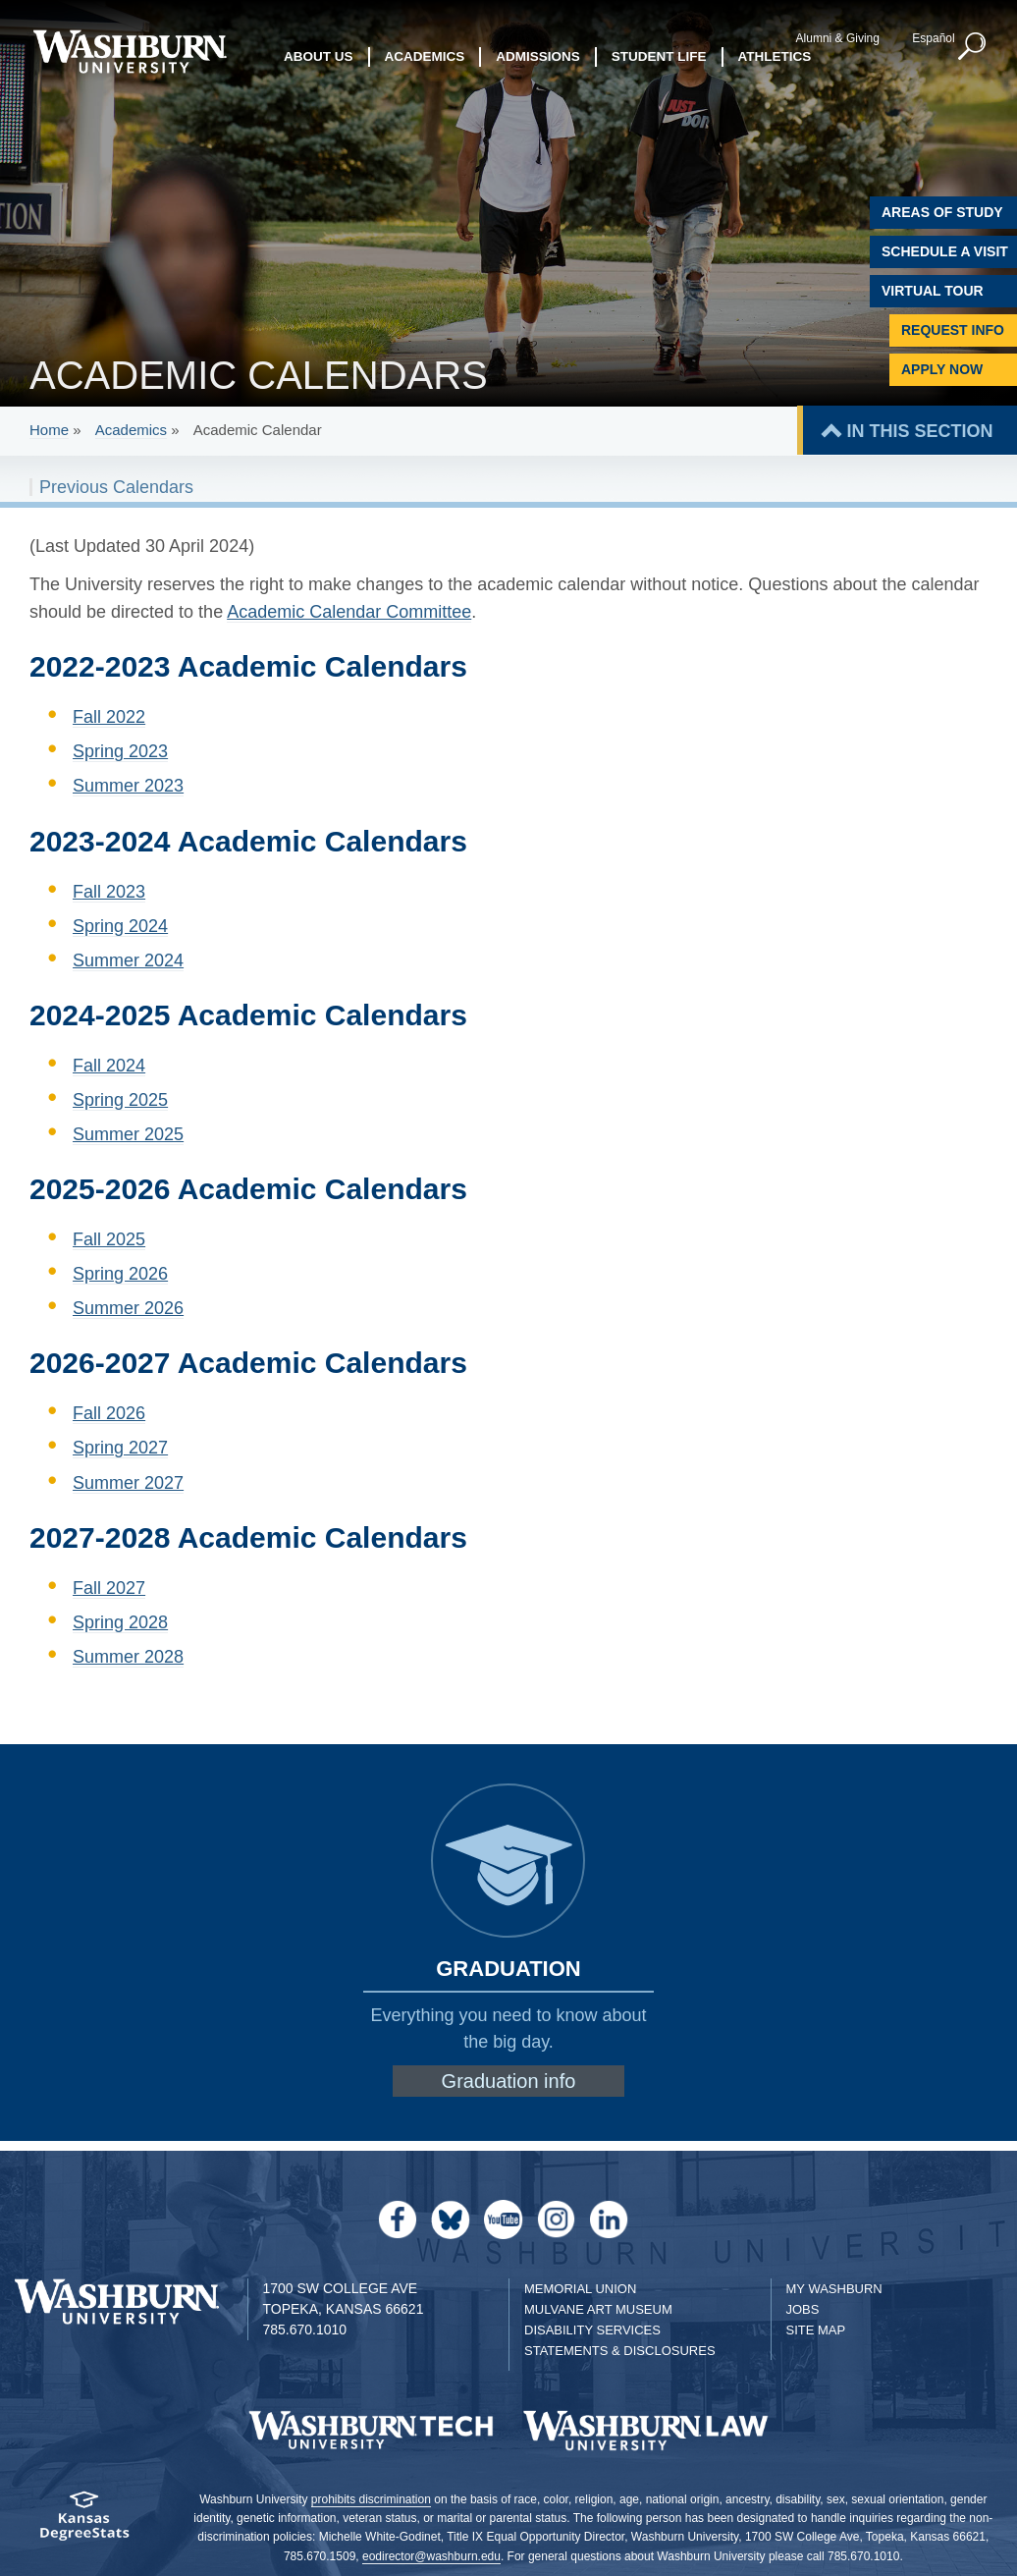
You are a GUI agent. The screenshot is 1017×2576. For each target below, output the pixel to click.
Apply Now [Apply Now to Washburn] (942, 369)
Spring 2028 (120, 1622)
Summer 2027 (128, 1483)
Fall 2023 (109, 892)
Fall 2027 (109, 1588)
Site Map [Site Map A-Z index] (816, 2330)
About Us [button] (318, 56)
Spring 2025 (120, 1100)
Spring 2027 (120, 1447)
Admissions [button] (538, 56)
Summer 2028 (128, 1657)
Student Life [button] (659, 56)
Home (49, 429)
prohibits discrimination (371, 2499)
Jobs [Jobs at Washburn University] (803, 2309)
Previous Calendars (116, 487)
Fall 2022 (109, 717)
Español (933, 38)
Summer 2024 (128, 960)
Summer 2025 (128, 1134)
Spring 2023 (120, 751)
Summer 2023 (128, 785)
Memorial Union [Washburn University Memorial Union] (580, 2288)
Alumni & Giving (838, 38)
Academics (131, 429)
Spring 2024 (120, 926)
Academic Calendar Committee (349, 612)
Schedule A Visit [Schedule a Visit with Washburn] (945, 251)
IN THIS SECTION (919, 431)
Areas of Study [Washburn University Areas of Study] (942, 212)
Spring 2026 (120, 1274)
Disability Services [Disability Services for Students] (592, 2330)
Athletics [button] (775, 56)
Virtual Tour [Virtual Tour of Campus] (933, 291)
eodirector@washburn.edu (431, 2556)
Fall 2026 (109, 1413)
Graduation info (509, 2081)
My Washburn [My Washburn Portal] (834, 2288)
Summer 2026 (128, 1308)
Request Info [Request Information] (952, 330)
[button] (973, 47)
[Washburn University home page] (130, 51)
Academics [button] (425, 56)
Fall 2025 (109, 1239)
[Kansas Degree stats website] (85, 2522)
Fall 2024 (109, 1065)
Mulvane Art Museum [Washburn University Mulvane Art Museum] (598, 2309)
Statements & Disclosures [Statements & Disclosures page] (620, 2350)
